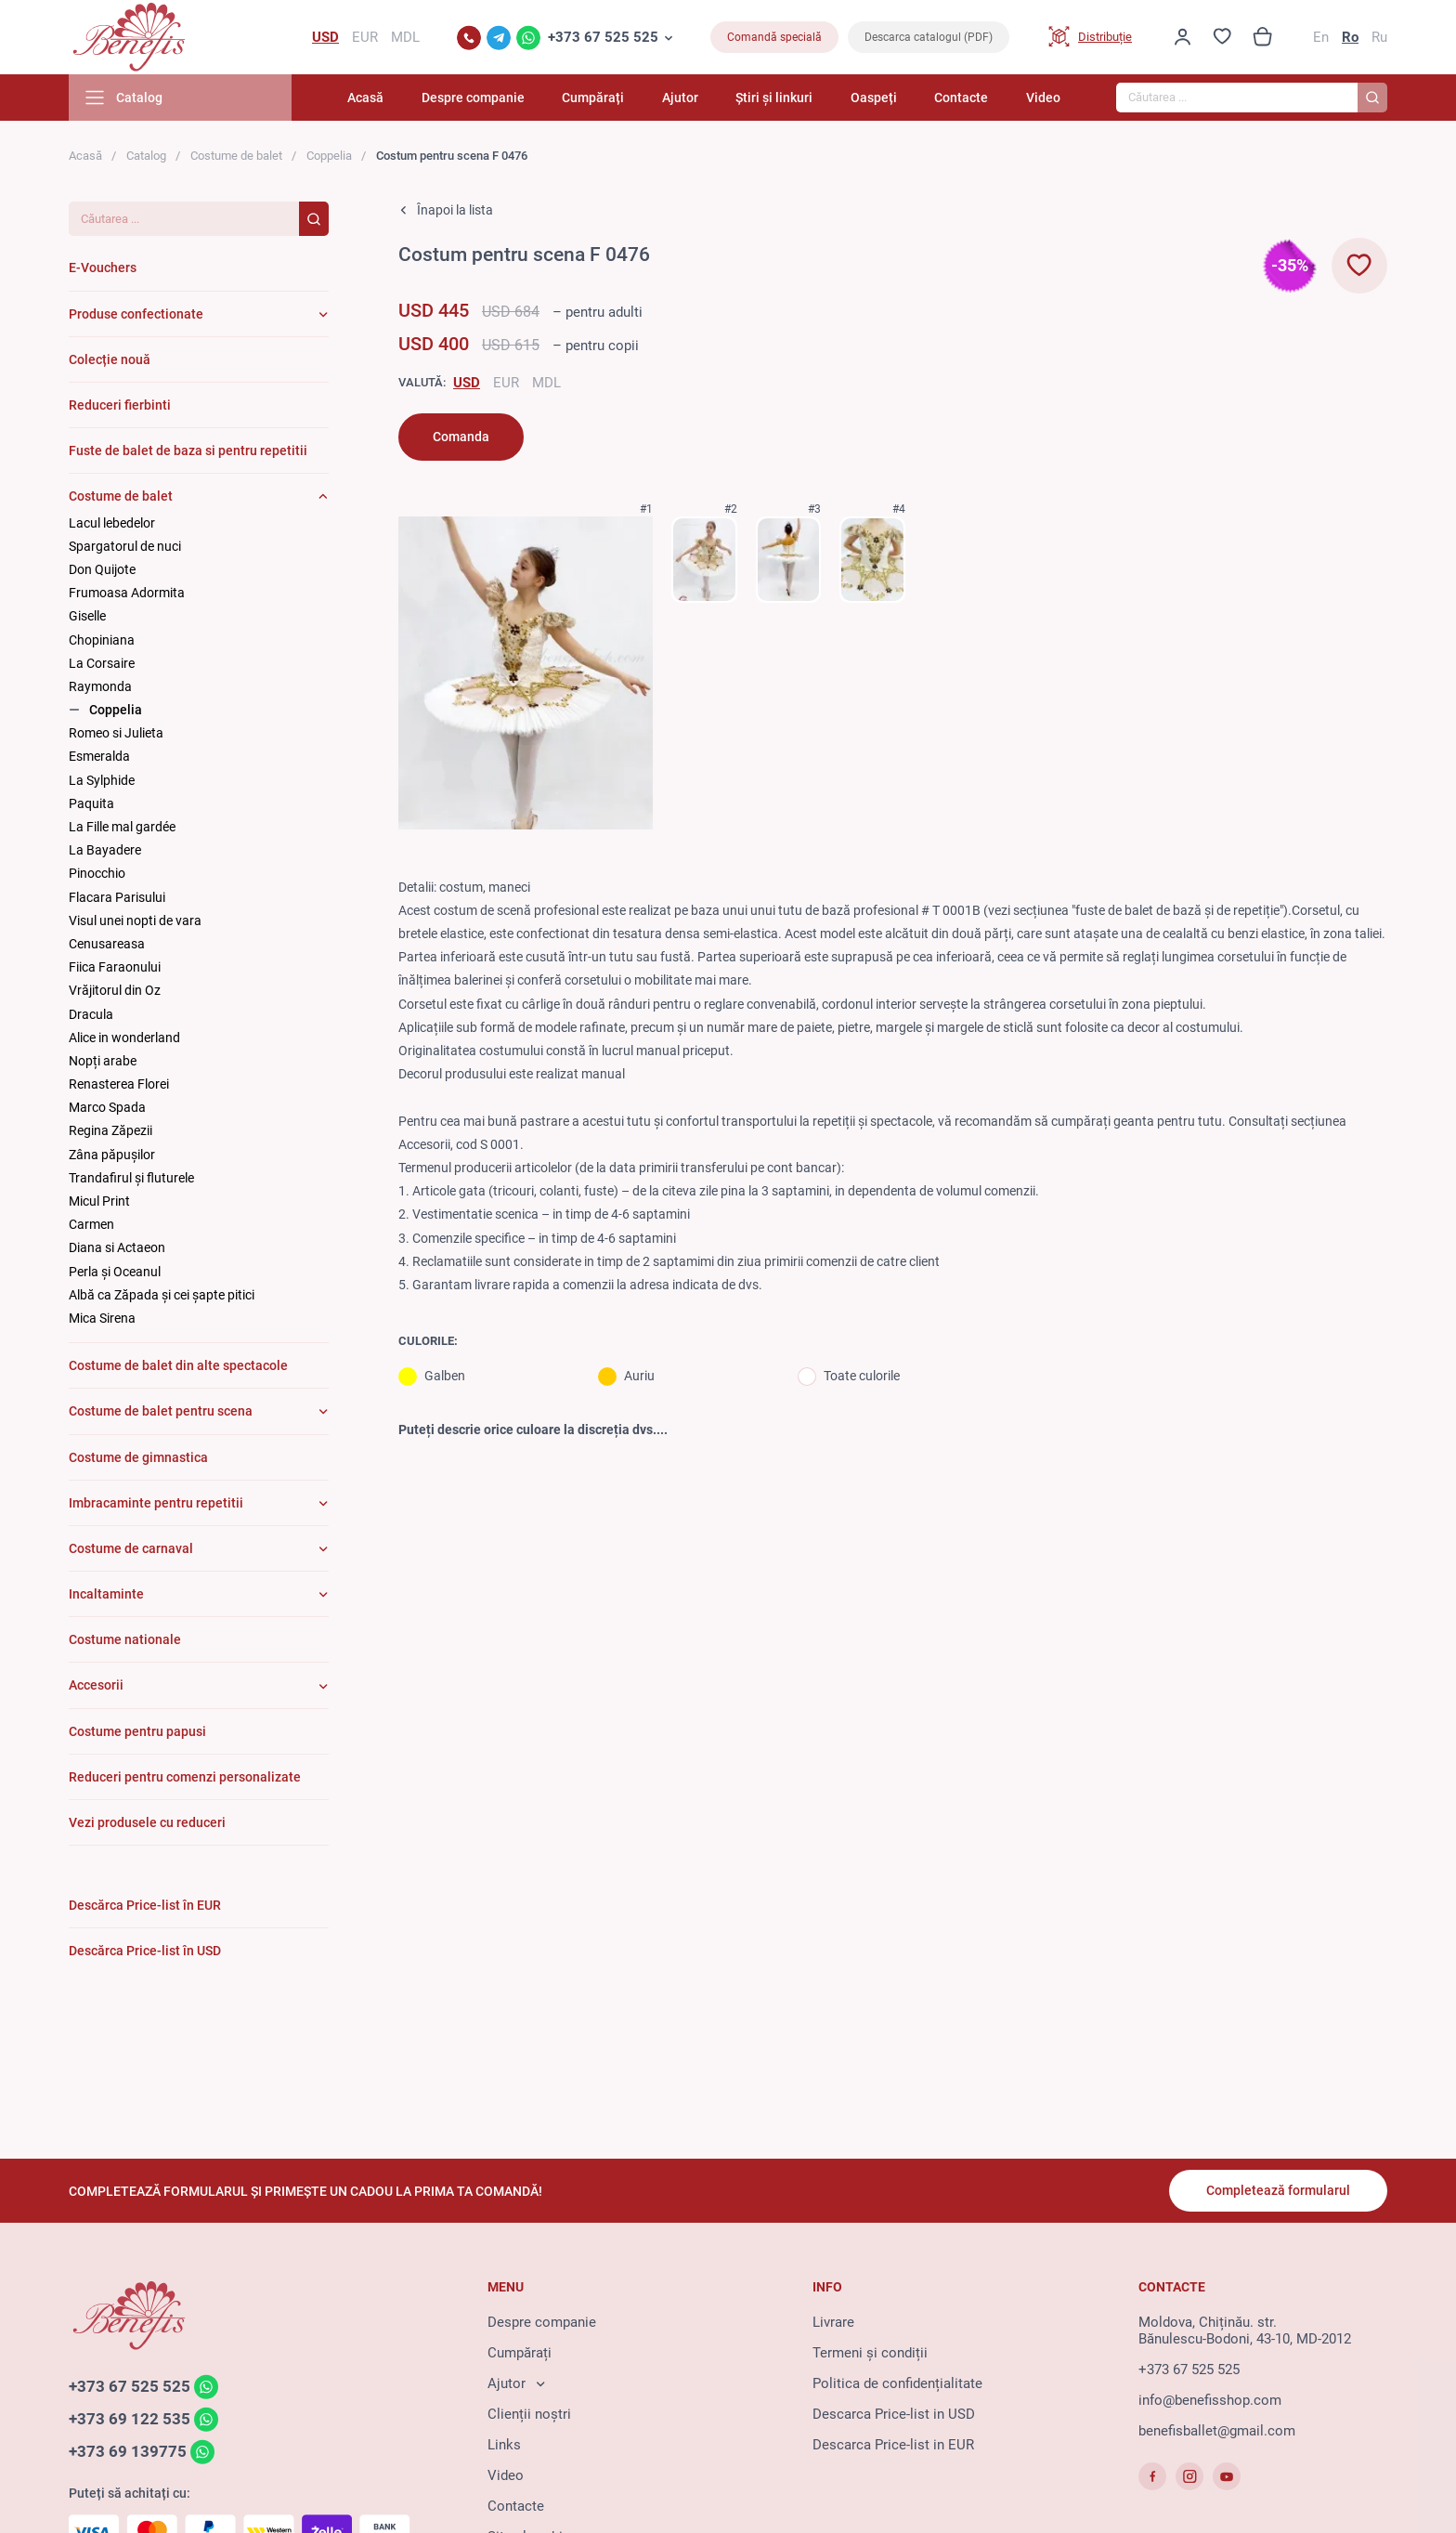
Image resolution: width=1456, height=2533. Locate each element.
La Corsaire (102, 663)
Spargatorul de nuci (125, 546)
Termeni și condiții (870, 2352)
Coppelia (329, 156)
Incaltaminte (106, 1593)
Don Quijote (102, 569)
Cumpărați (593, 97)
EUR (506, 382)
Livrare (833, 2322)
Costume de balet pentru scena (161, 1411)
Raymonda (100, 686)
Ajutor (680, 97)
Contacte (961, 97)
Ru (1379, 37)
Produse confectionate (136, 314)
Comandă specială (774, 37)
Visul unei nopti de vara (135, 920)
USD (466, 382)
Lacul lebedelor (112, 523)
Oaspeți (874, 97)
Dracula (91, 1014)
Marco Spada (107, 1107)
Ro (1350, 37)
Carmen (91, 1224)
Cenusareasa (107, 943)
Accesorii (96, 1685)
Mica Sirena (102, 1318)
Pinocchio (97, 873)
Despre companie (473, 97)
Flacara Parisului (117, 897)
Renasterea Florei (119, 1084)
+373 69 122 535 (129, 2418)
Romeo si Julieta (116, 732)
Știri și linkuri (773, 97)
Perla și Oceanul (115, 1271)
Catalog (146, 156)
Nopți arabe (102, 1060)
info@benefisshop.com (1209, 2400)
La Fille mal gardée (122, 826)
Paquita (91, 803)
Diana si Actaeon (117, 1247)
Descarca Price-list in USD (893, 2414)
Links (504, 2444)
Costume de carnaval (131, 1548)
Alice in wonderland (124, 1037)
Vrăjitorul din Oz (115, 990)
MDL (546, 382)
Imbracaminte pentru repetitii (156, 1502)
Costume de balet (236, 156)
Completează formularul (1278, 2190)
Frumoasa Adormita (127, 592)
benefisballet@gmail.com (1216, 2430)
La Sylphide (102, 780)
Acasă (365, 97)
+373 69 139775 (128, 2451)
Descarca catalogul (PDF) (928, 37)
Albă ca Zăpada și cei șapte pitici (161, 1294)
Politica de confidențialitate (897, 2383)
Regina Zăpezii (110, 1130)
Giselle (87, 615)
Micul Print (99, 1201)
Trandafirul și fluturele (131, 1177)
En (1321, 37)
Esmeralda (99, 756)
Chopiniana (102, 640)
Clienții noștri (529, 2414)
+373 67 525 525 (603, 37)
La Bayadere (105, 849)
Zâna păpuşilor (112, 1154)
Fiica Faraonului (115, 967)
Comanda (461, 436)
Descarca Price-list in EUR (893, 2444)
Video (1043, 97)
